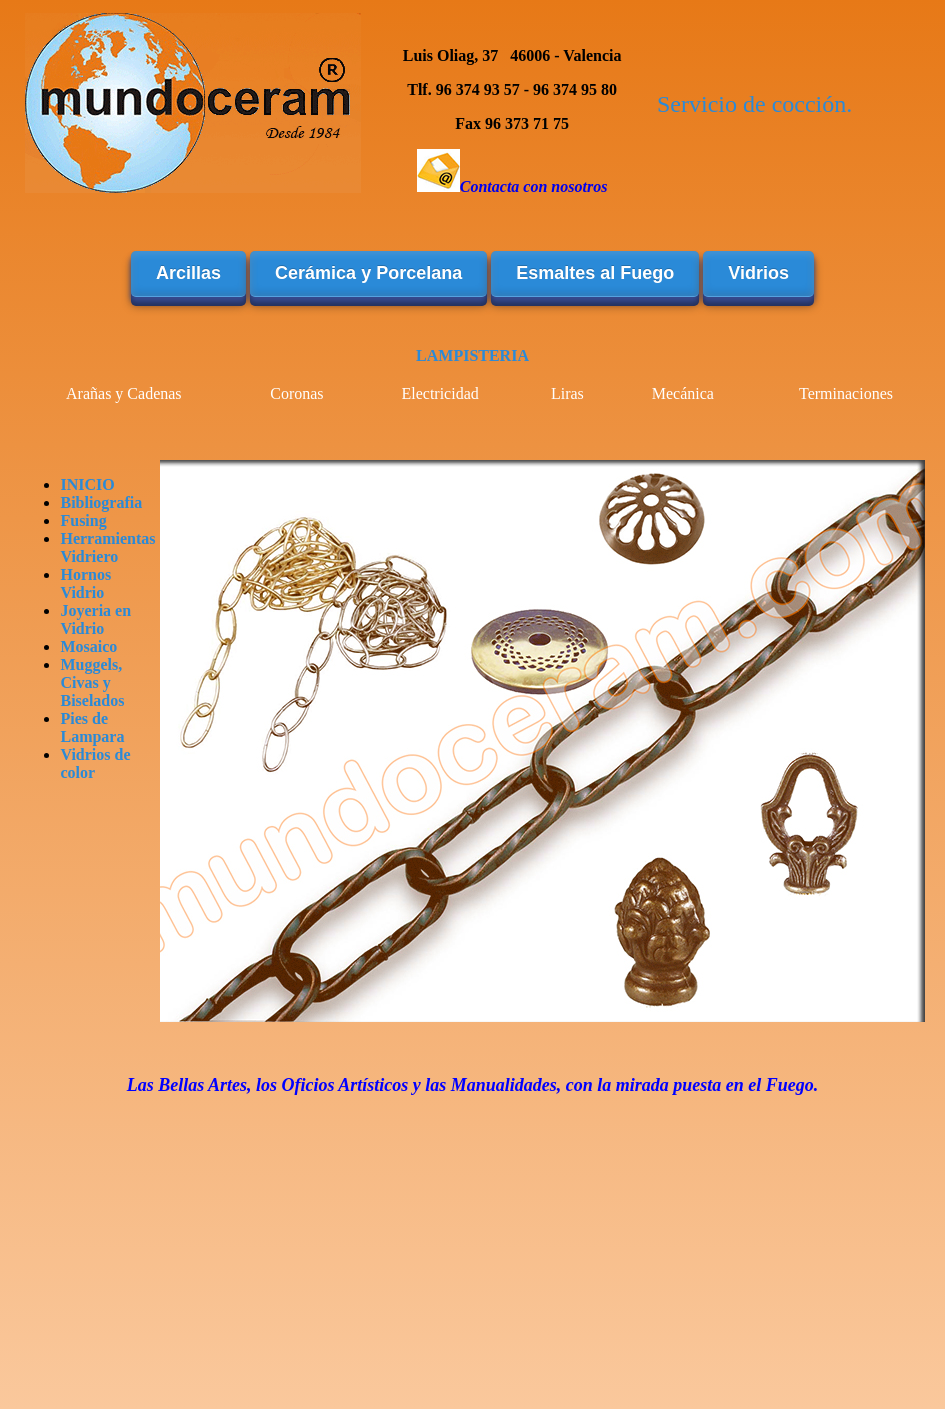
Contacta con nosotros (534, 186)
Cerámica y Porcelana (368, 273)
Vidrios (758, 273)
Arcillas (188, 273)
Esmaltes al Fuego (595, 273)
